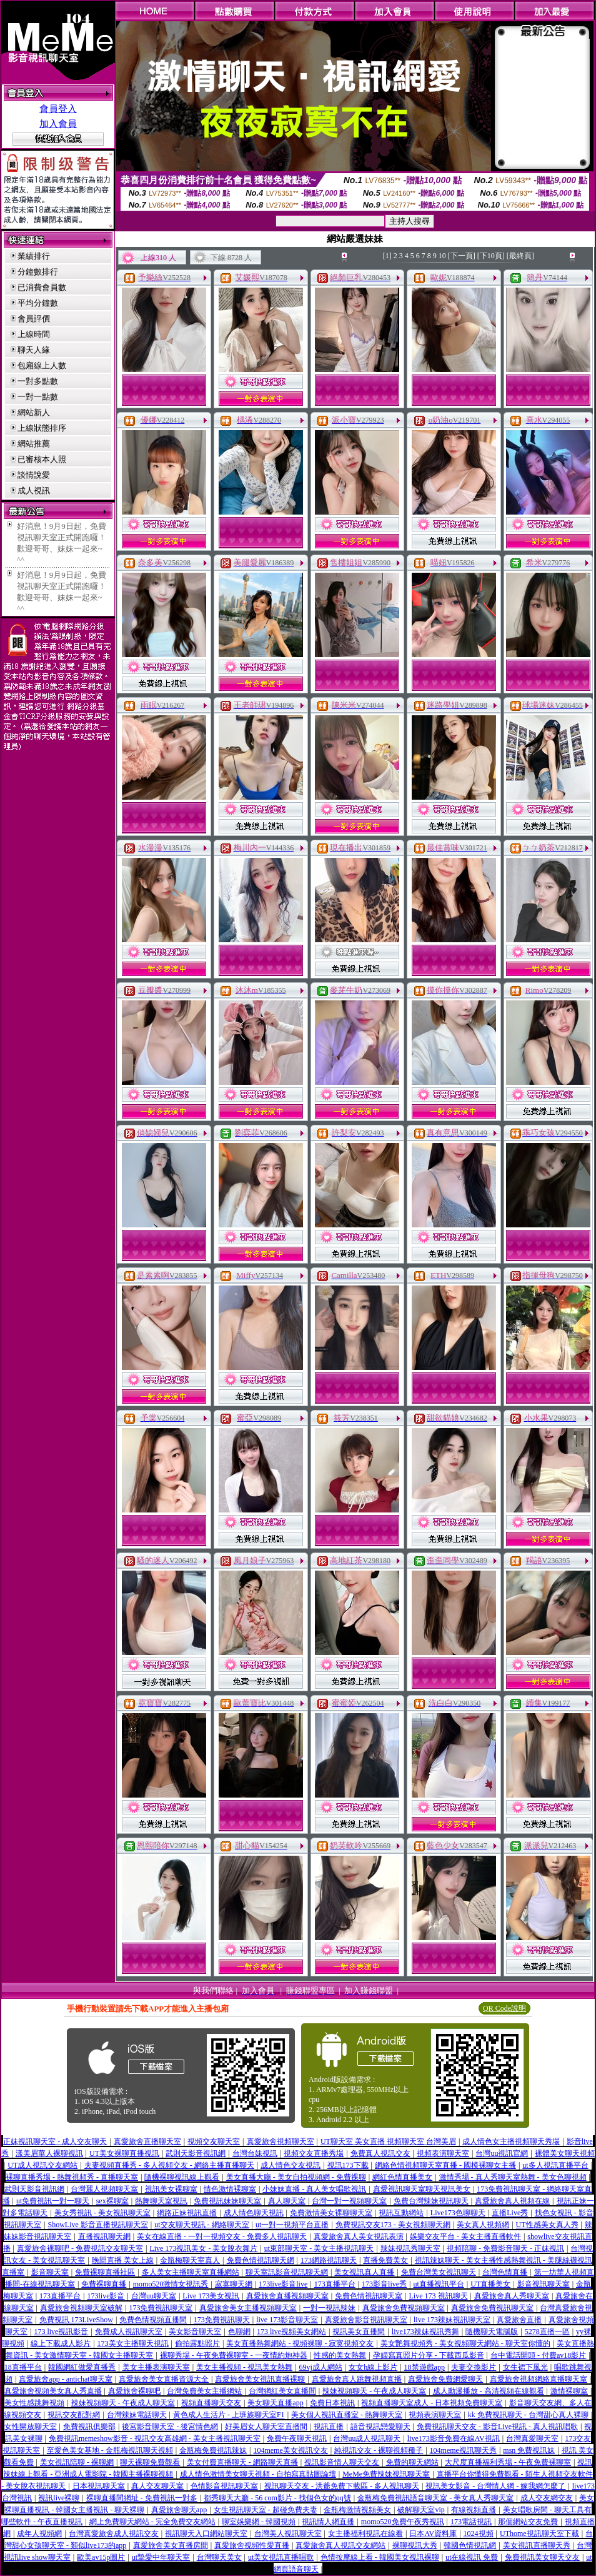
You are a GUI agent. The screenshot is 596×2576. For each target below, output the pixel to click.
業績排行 (33, 256)
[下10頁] (491, 255)
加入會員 (58, 124)
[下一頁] (461, 255)
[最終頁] (520, 255)
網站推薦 (33, 443)
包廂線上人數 (41, 365)
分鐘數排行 (37, 271)
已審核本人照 (41, 459)
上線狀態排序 (41, 428)
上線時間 (33, 334)
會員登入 (58, 109)
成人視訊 (33, 490)
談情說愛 (33, 475)
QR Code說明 (504, 2008)
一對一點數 (37, 396)
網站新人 (33, 412)
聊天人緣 (33, 350)
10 (442, 255)
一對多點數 (37, 381)
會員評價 (33, 318)
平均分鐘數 (37, 303)
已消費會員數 (41, 287)
